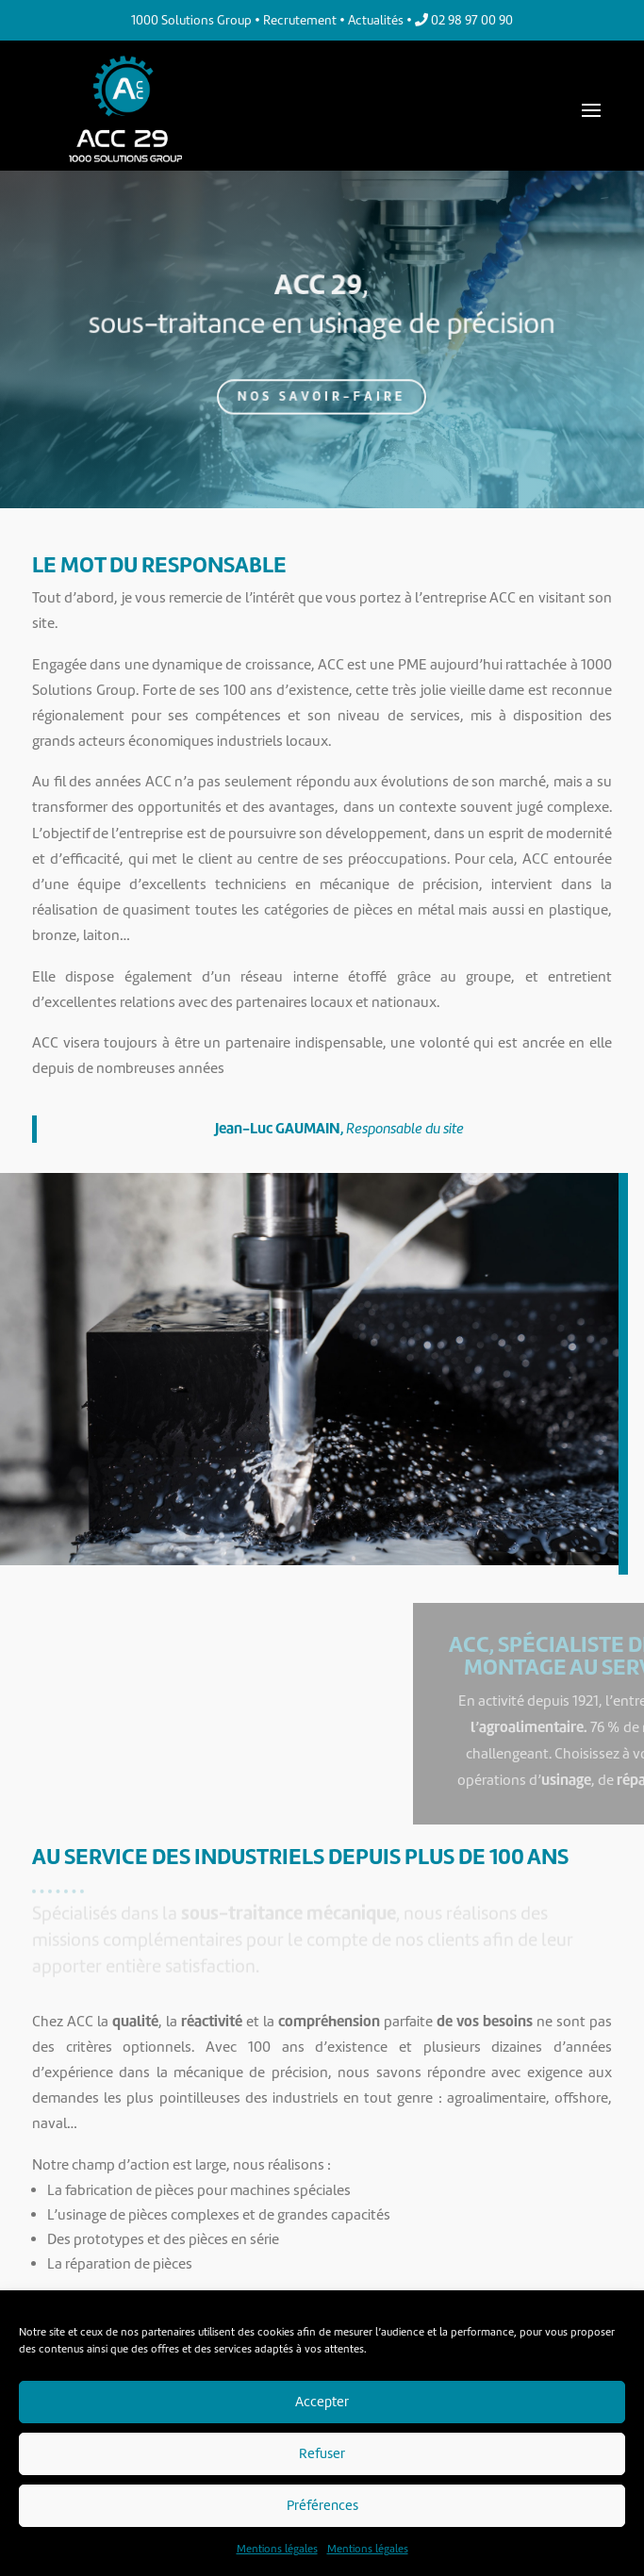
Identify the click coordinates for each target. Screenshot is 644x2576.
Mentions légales (277, 2548)
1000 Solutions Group (191, 20)
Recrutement (300, 20)
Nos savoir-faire (322, 390)
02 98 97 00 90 (464, 20)
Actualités (376, 20)
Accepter (322, 2401)
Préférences (322, 2505)
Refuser (322, 2453)
